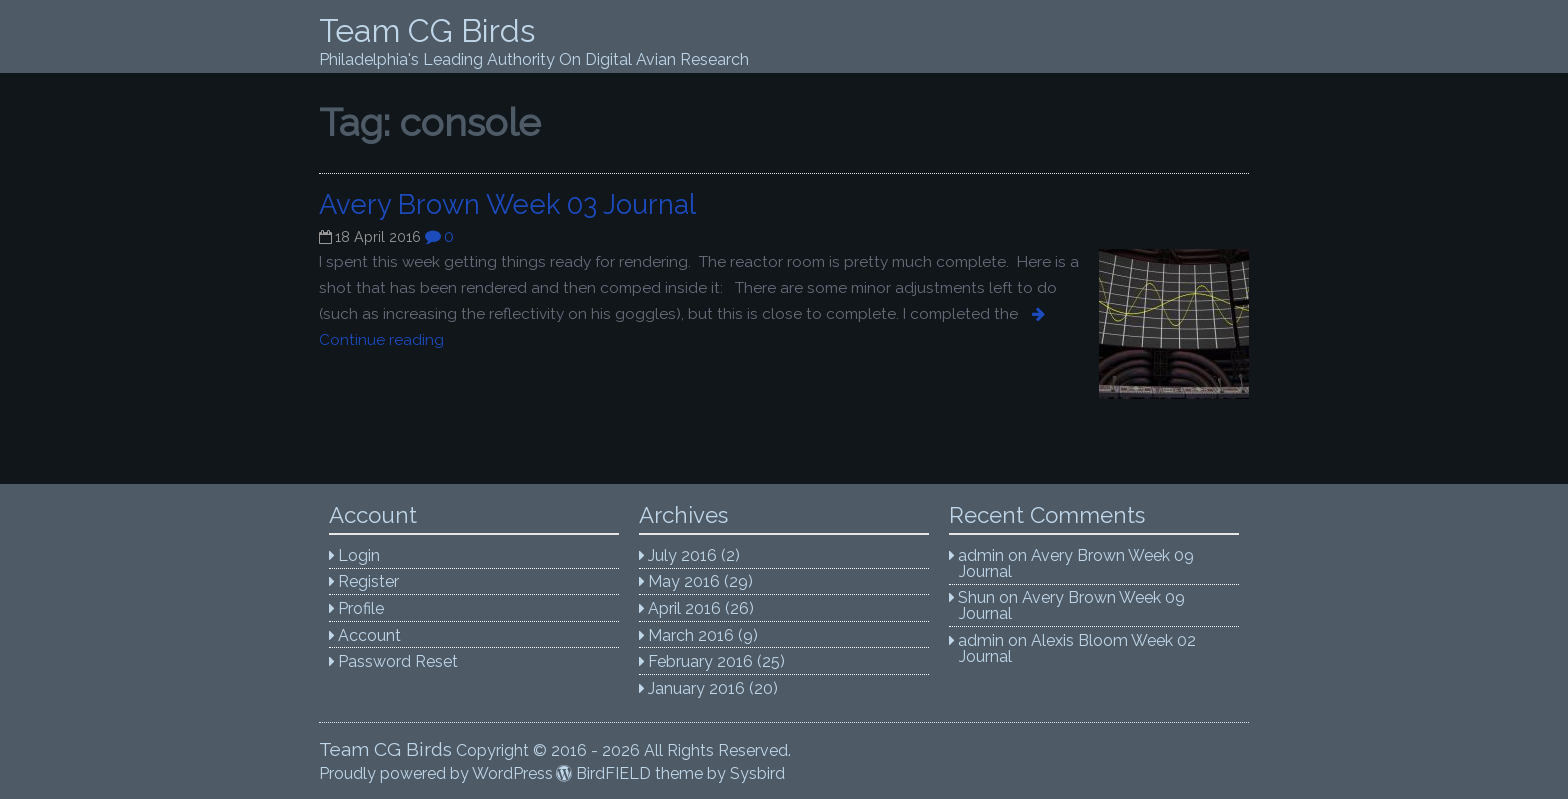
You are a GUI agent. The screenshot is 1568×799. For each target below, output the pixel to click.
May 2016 (684, 581)
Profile (361, 608)
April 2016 (684, 608)
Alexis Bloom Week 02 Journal (1078, 648)
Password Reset (398, 661)
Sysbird (757, 773)
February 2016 (700, 661)
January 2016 (696, 688)
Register (368, 581)
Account (369, 635)
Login (359, 555)
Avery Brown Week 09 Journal (1077, 563)
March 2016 (691, 635)
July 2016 (682, 555)
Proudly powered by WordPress (436, 773)
